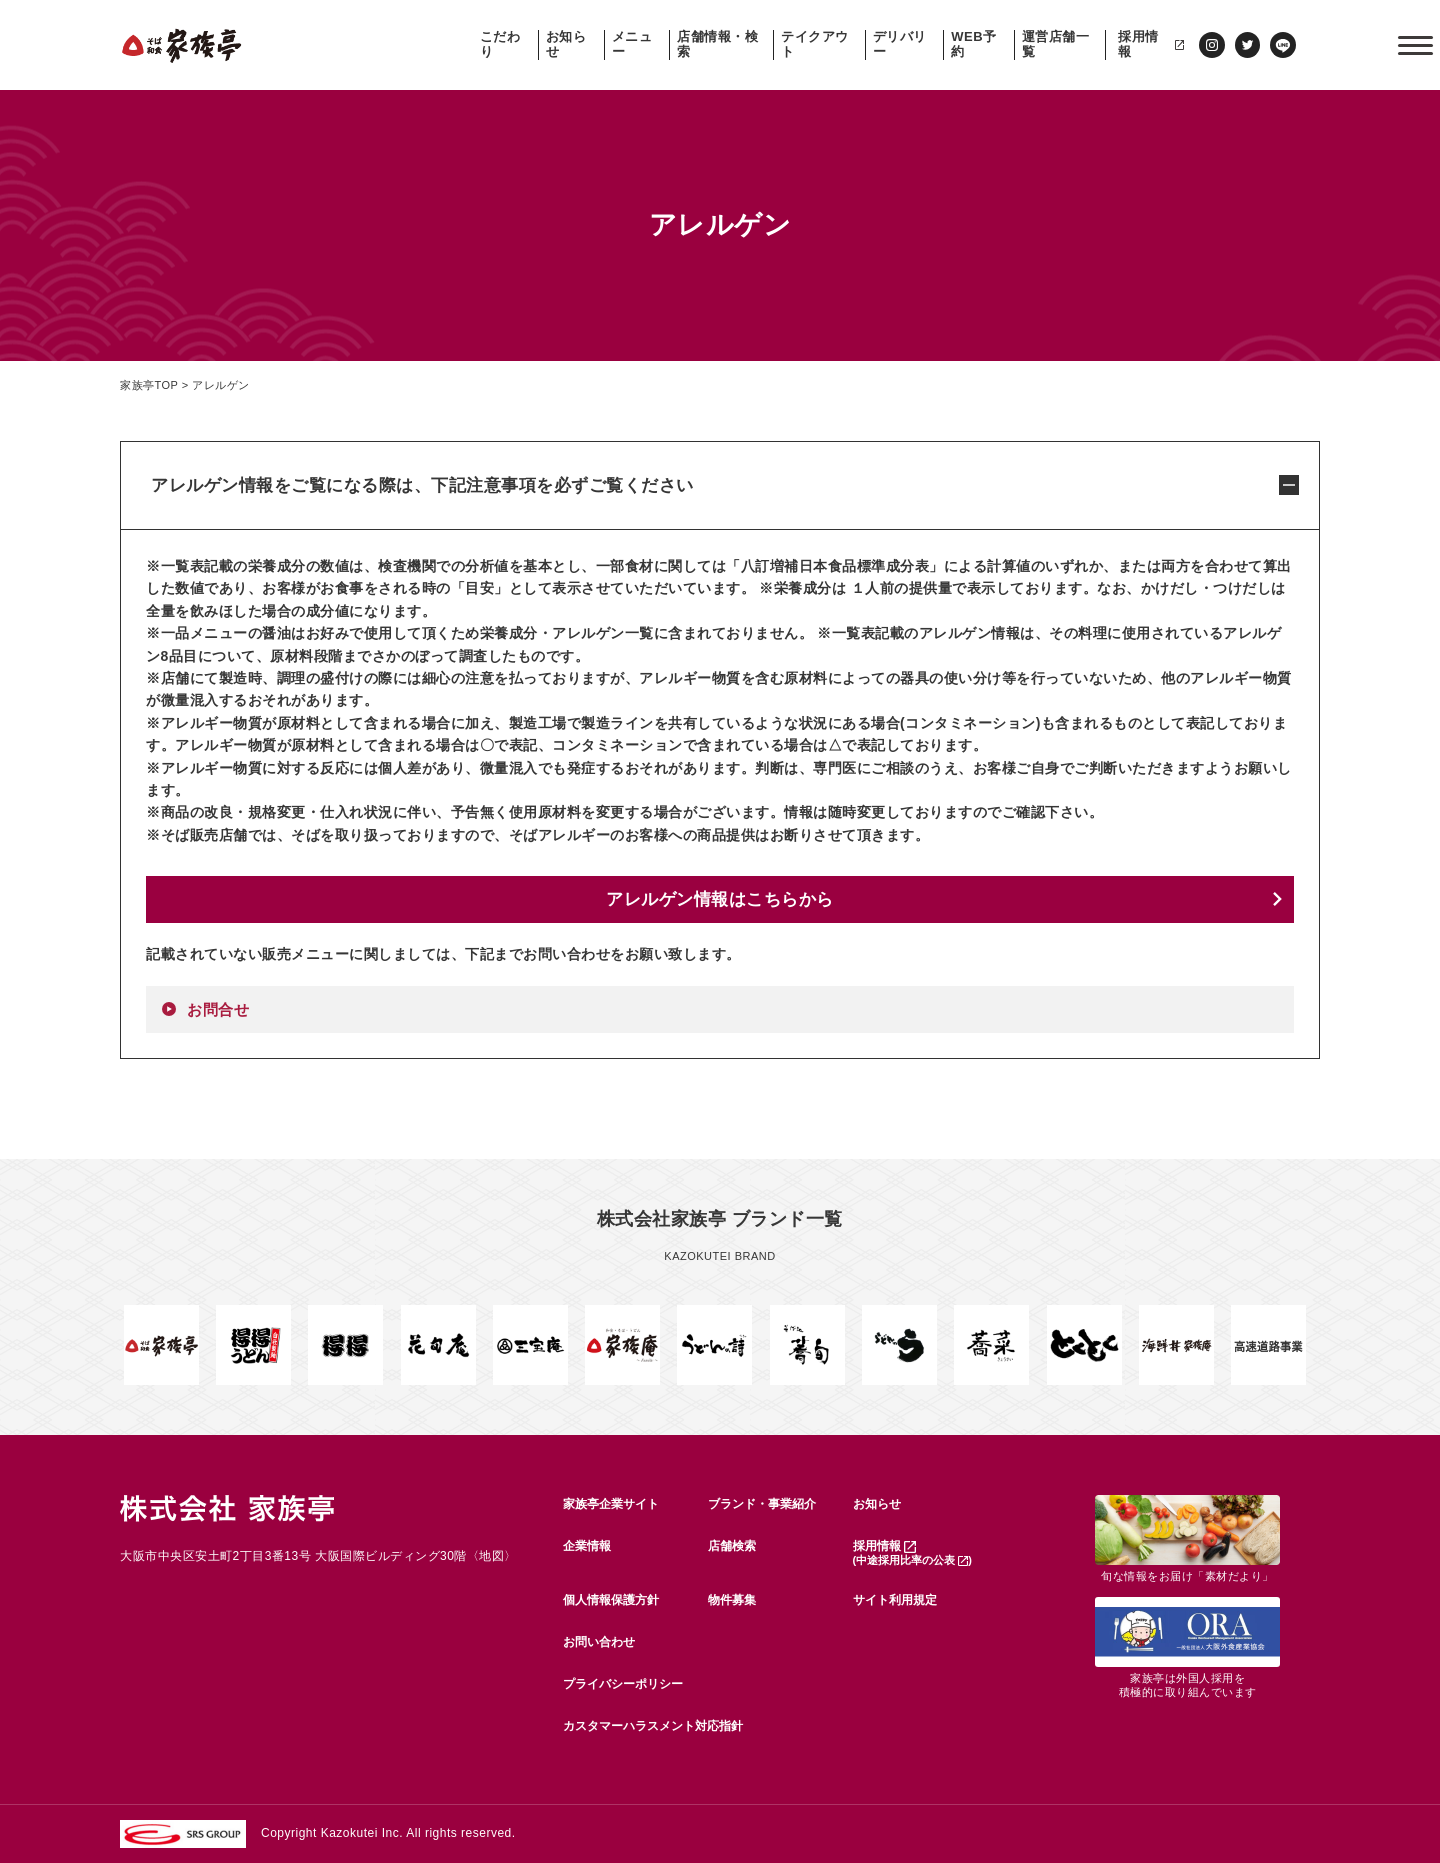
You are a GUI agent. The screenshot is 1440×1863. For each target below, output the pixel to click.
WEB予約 (973, 44)
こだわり (500, 44)
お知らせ (566, 44)
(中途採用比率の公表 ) (912, 1560)
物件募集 (732, 1600)
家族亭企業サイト (611, 1504)
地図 (491, 1556)
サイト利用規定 (895, 1600)
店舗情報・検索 (717, 44)
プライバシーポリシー (623, 1684)
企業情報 (587, 1546)
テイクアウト (815, 44)
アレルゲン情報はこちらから (720, 899)
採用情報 (1151, 44)
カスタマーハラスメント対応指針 (653, 1726)
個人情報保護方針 (611, 1600)
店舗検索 (732, 1546)
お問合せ (218, 1009)
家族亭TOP (149, 385)
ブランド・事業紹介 (762, 1504)
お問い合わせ (599, 1642)
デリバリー (900, 44)
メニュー (632, 44)
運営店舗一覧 (1056, 44)
